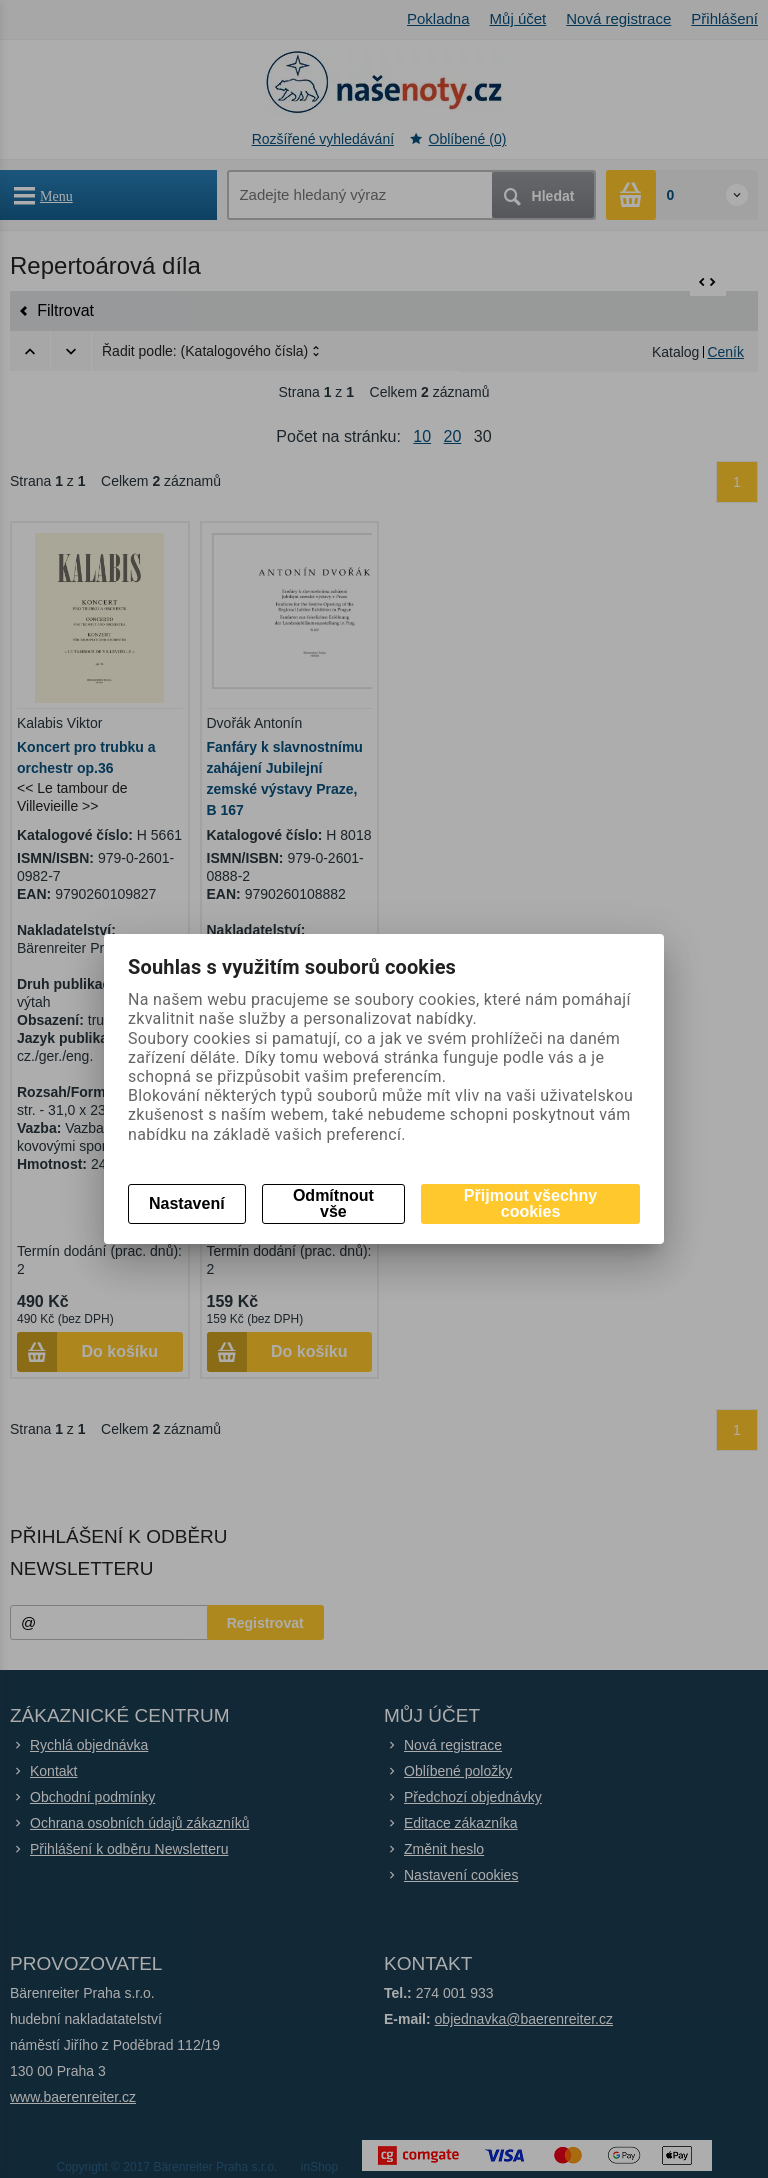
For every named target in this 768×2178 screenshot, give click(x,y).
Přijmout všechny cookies (530, 1203)
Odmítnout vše (333, 1203)
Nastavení (187, 1203)
